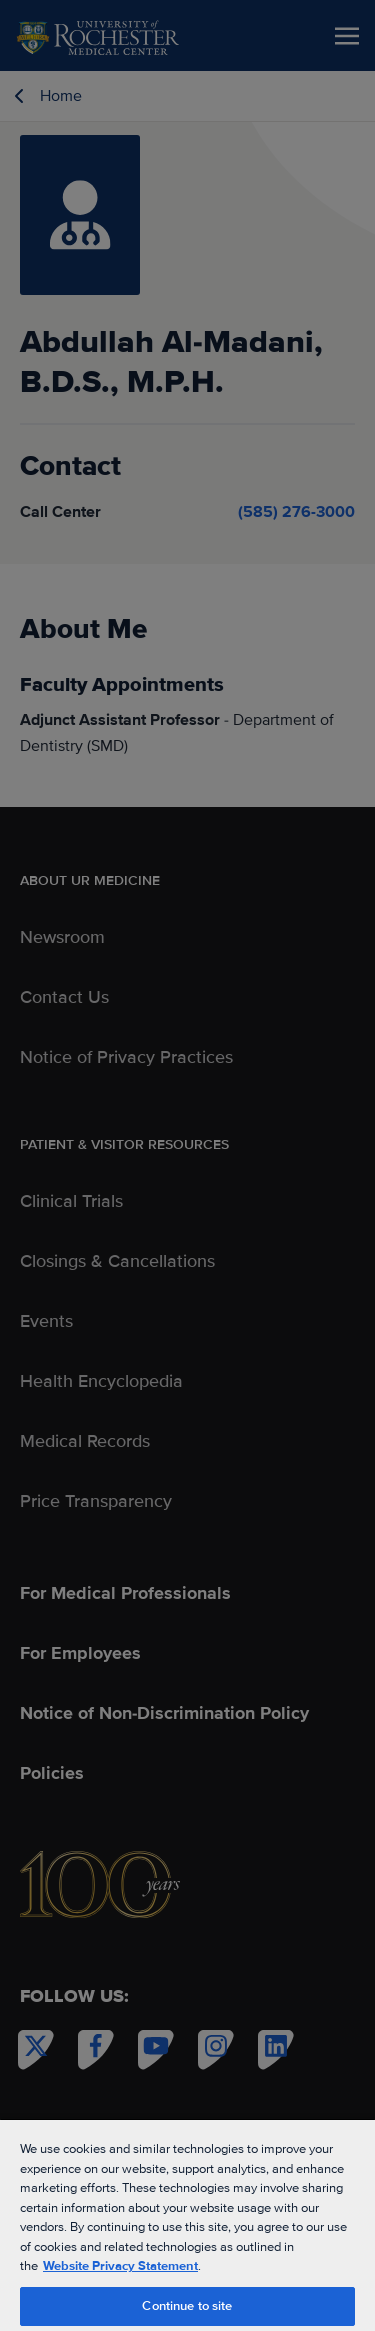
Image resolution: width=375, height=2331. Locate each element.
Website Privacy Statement (120, 2266)
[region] (187, 2224)
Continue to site (187, 2306)
